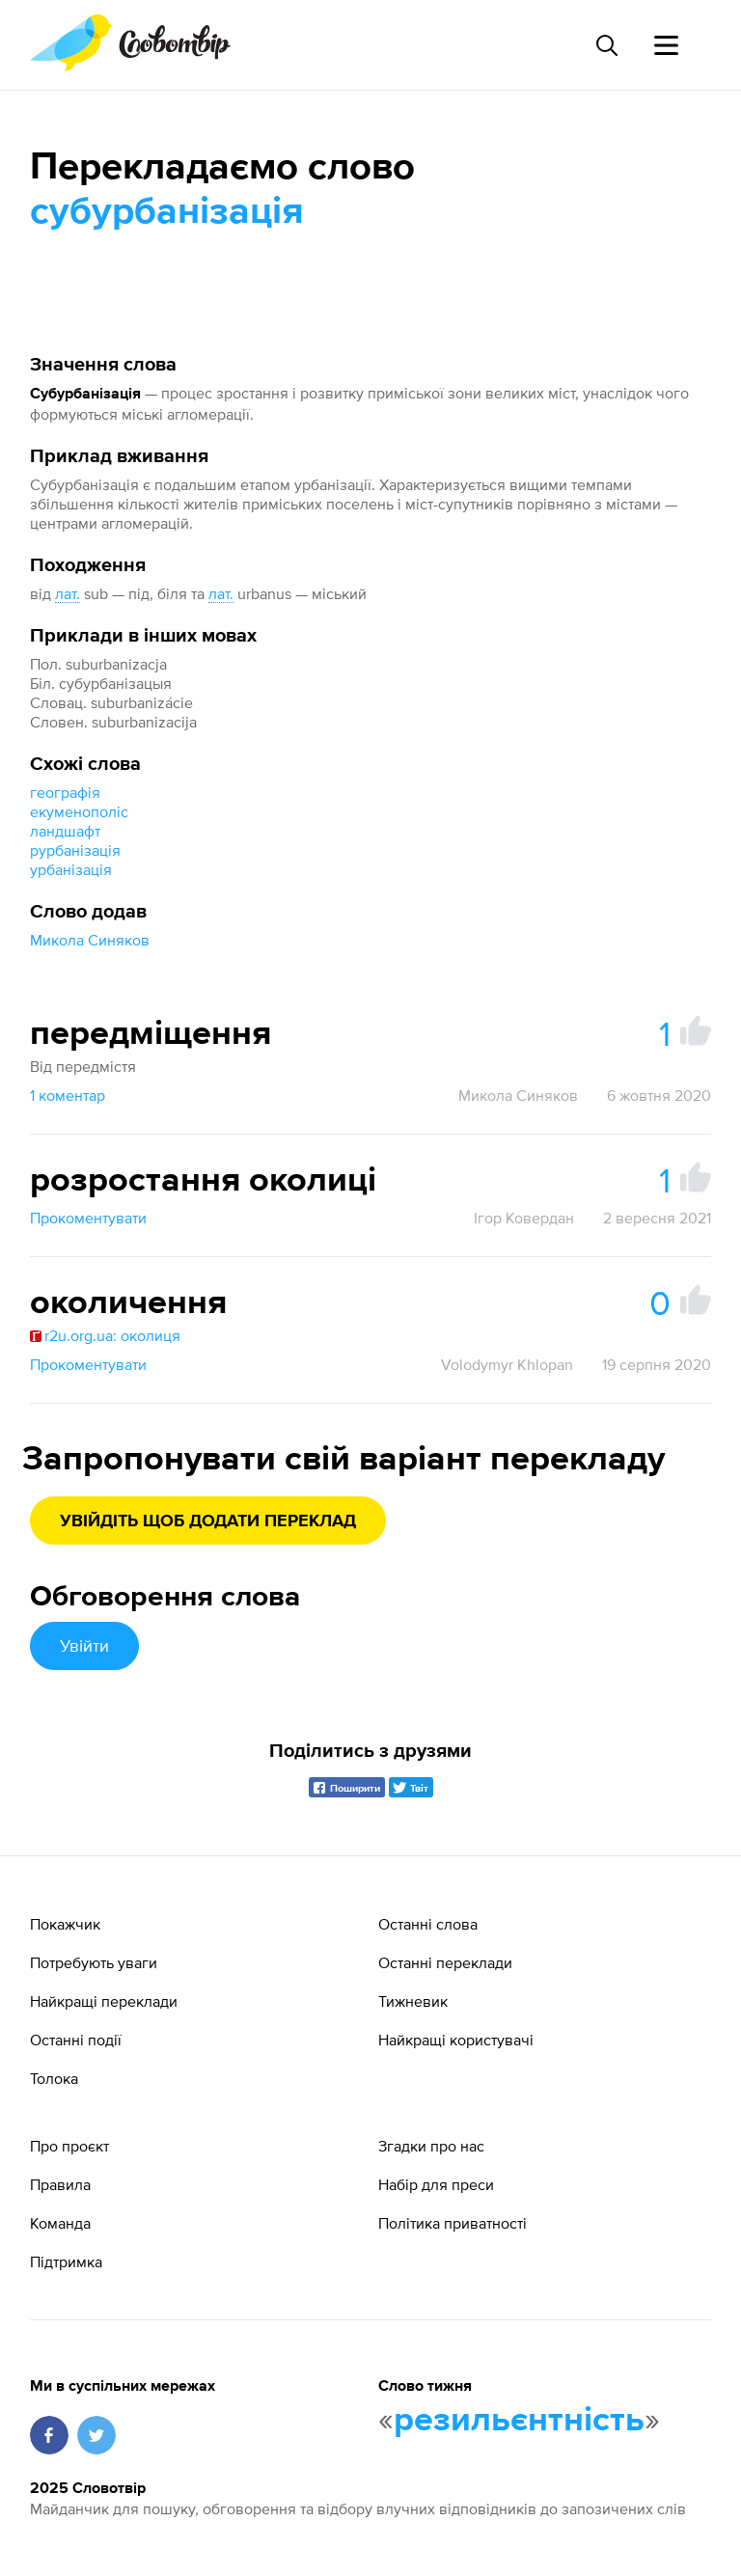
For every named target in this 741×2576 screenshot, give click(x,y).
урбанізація (71, 869)
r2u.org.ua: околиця (105, 1335)
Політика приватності (452, 2223)
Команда (60, 2223)
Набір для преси (436, 2184)
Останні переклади (445, 1962)
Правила (60, 2184)
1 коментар (67, 1095)
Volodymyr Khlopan (507, 1364)
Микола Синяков (90, 939)
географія (65, 792)
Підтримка (66, 2261)
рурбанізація (75, 850)
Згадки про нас (431, 2145)
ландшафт (65, 830)
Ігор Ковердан (524, 1217)
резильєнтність (519, 2420)
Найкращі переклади (104, 2001)
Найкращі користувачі (456, 2039)
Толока (54, 2078)
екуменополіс (79, 811)
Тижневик (413, 2001)
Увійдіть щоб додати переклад (208, 1521)
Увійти (84, 1645)
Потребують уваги (93, 1962)
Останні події (76, 2039)
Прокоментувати (88, 1217)
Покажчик (65, 1923)
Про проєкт (69, 2145)
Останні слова (428, 1923)
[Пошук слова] (606, 45)
